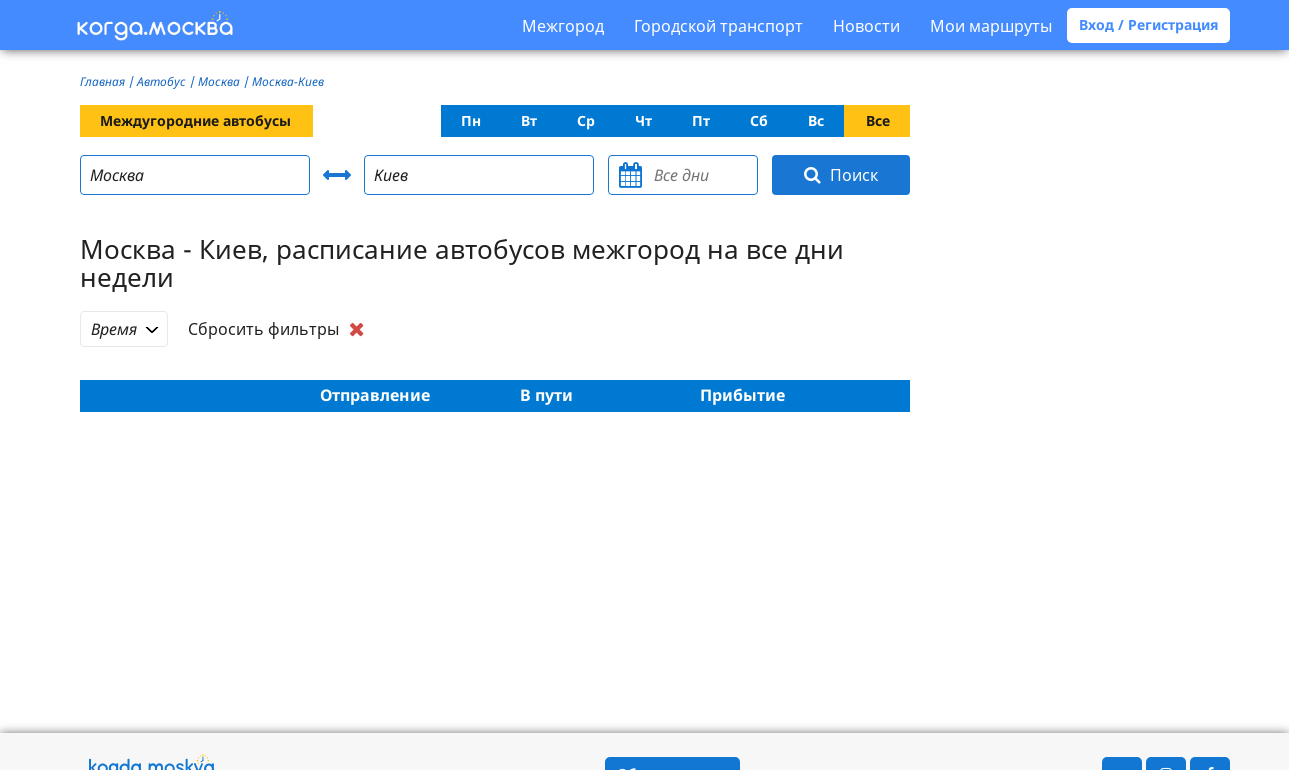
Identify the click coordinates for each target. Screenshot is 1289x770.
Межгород (563, 26)
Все (878, 120)
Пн (471, 120)
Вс (816, 120)
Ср (586, 120)
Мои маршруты (991, 26)
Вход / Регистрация (1148, 24)
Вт (529, 120)
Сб (759, 120)
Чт (643, 120)
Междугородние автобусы (195, 120)
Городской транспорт (718, 26)
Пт (701, 120)
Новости (866, 26)
